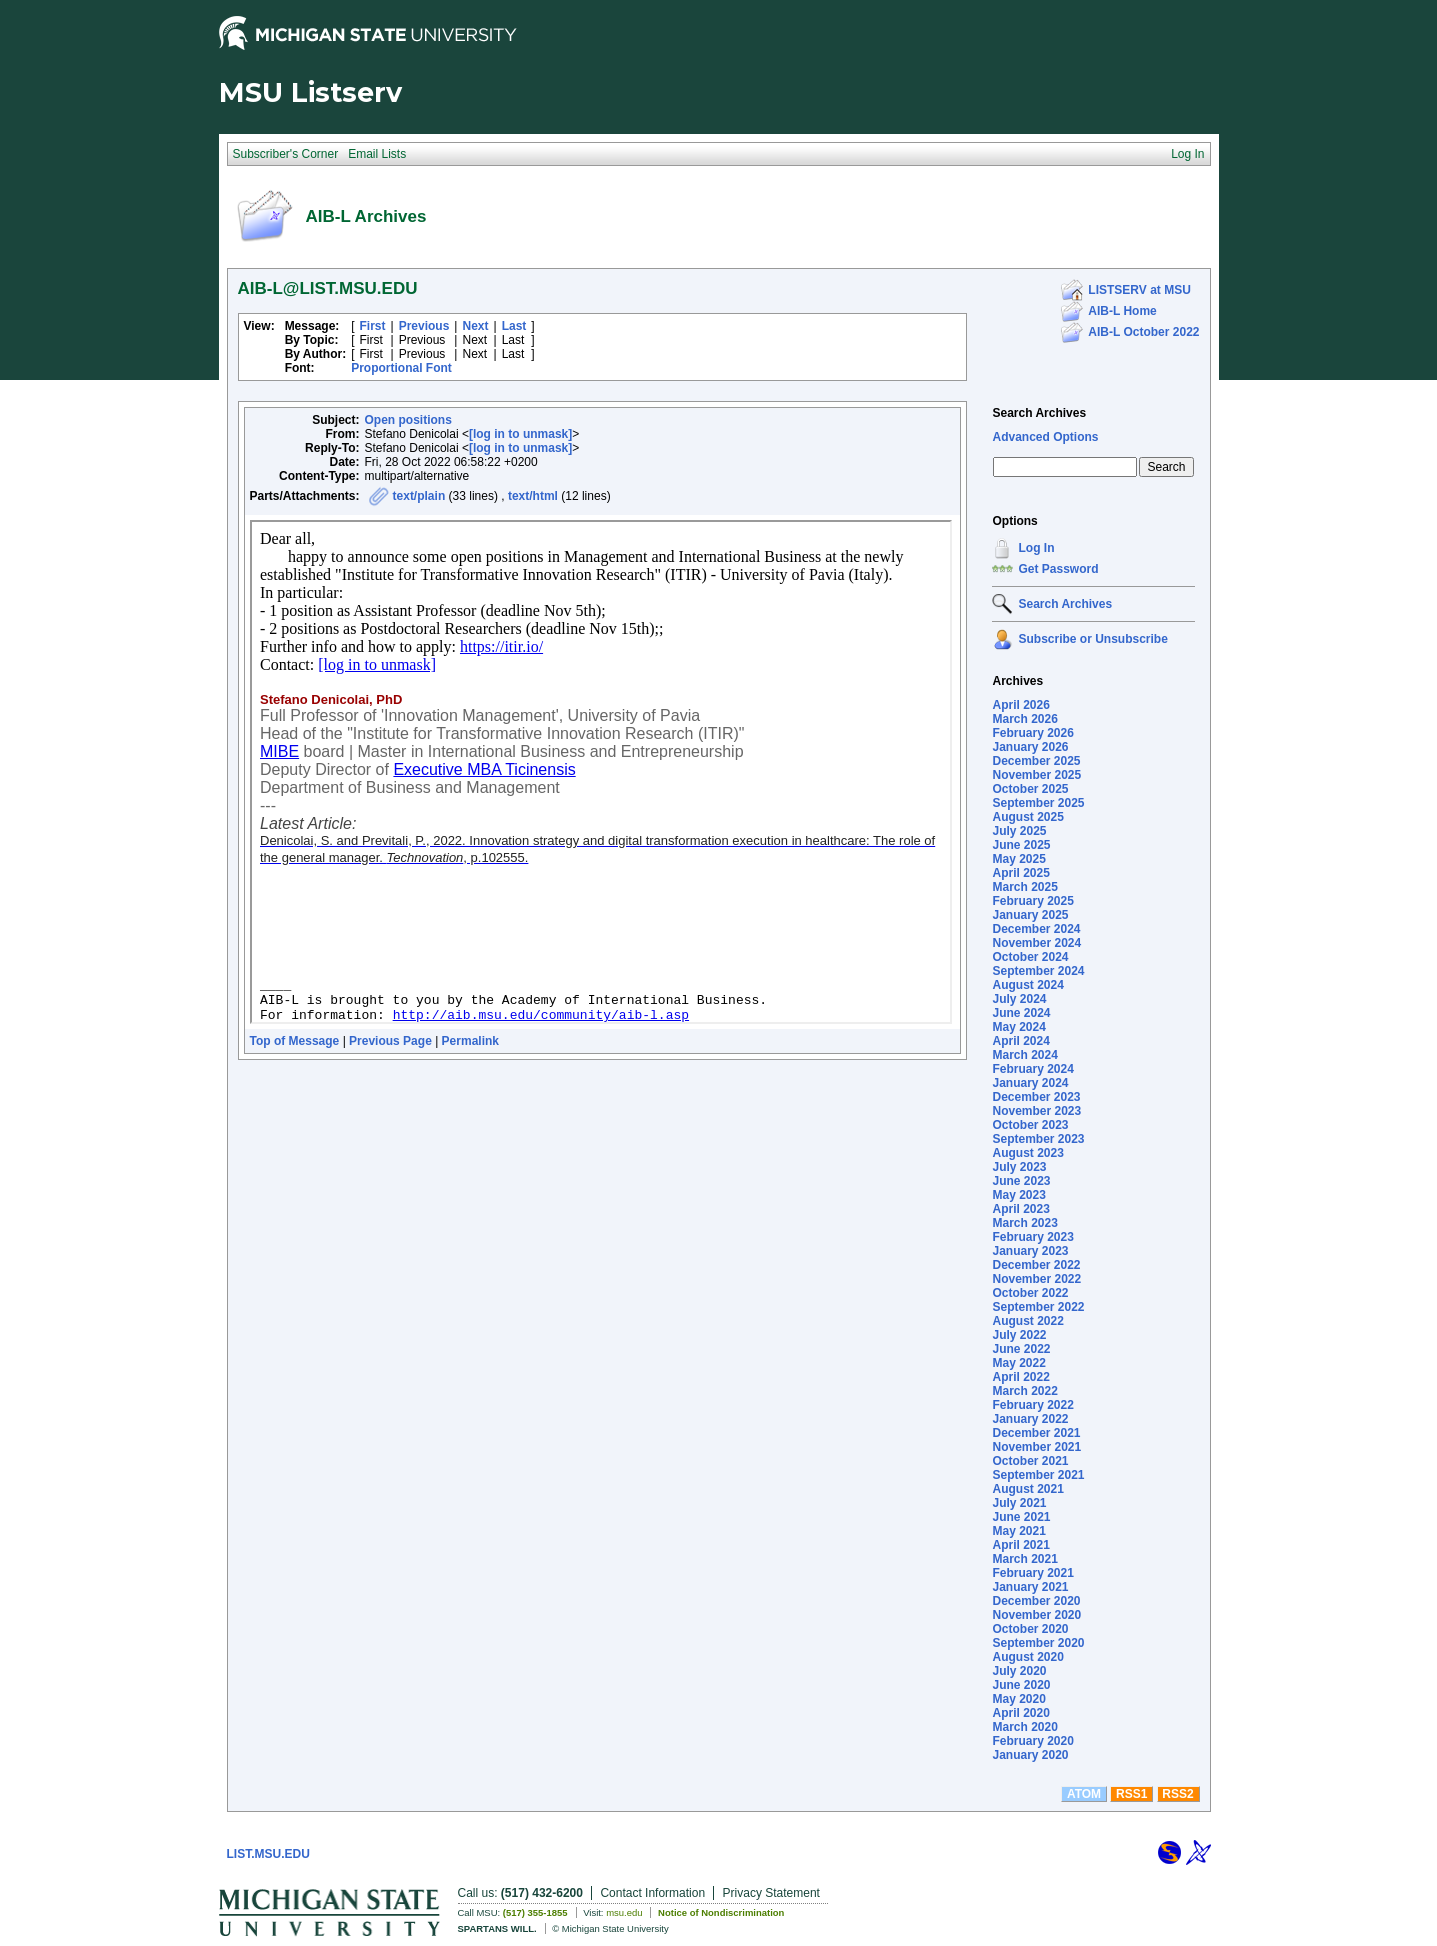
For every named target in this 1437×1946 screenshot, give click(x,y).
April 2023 (1020, 1209)
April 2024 (1020, 1041)
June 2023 (1021, 1181)
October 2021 (1030, 1461)
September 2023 (1038, 1139)
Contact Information (652, 1893)
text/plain (419, 496)
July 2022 (1019, 1335)
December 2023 (1036, 1097)
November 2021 (1036, 1447)
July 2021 (1019, 1503)
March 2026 (1024, 719)
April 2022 (1020, 1377)
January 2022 (1030, 1419)
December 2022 (1036, 1265)
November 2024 (1036, 943)
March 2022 (1024, 1391)
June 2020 (1021, 1685)
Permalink (470, 1041)
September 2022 (1038, 1307)
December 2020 (1036, 1601)
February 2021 (1032, 1573)
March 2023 (1024, 1223)
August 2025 (1027, 817)
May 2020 (1018, 1699)
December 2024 (1036, 929)
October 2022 (1030, 1293)
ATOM (1084, 1794)
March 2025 (1024, 887)
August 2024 (1027, 985)
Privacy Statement (771, 1893)
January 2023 (1030, 1251)
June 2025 (1021, 845)
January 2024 (1030, 1083)
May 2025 (1018, 859)
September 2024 (1038, 971)
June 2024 (1021, 1013)
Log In (1036, 548)
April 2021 (1020, 1545)
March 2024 (1024, 1055)
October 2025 (1030, 789)
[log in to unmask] (520, 434)
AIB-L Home (1122, 311)
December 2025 (1036, 761)
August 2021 (1027, 1489)
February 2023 (1032, 1237)
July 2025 (1019, 831)
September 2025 (1038, 803)
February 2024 (1032, 1069)
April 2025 (1020, 873)
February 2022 (1032, 1405)
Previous (424, 326)
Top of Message (295, 1041)
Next (475, 326)
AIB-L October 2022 (1143, 332)
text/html (533, 496)
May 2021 (1018, 1531)
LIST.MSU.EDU (268, 1854)
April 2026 (1020, 705)
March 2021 (1024, 1559)
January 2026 (1030, 747)
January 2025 (1030, 915)
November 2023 (1036, 1111)
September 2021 (1038, 1475)
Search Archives (1039, 413)
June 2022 (1021, 1349)
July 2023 (1019, 1167)
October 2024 (1030, 957)
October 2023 (1030, 1125)
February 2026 (1032, 733)
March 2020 (1024, 1727)
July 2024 (1019, 999)
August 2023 (1027, 1153)
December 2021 (1036, 1433)
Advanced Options (1045, 437)
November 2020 (1036, 1615)
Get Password (1058, 569)
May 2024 (1018, 1027)
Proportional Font (401, 368)
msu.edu (624, 1912)
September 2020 (1038, 1643)
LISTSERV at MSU (1139, 290)
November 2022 (1036, 1279)
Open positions (408, 420)
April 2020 (1020, 1713)
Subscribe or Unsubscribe (1092, 639)
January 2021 (1030, 1587)
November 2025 (1036, 775)
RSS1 (1131, 1794)
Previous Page (390, 1041)
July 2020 (1019, 1671)
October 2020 (1030, 1629)
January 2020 (1030, 1755)
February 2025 (1032, 901)
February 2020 (1032, 1741)
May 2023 (1018, 1195)
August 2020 (1027, 1657)
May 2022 (1018, 1363)
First (373, 326)
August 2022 (1027, 1321)
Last (514, 326)
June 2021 (1021, 1517)
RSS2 (1177, 1794)
